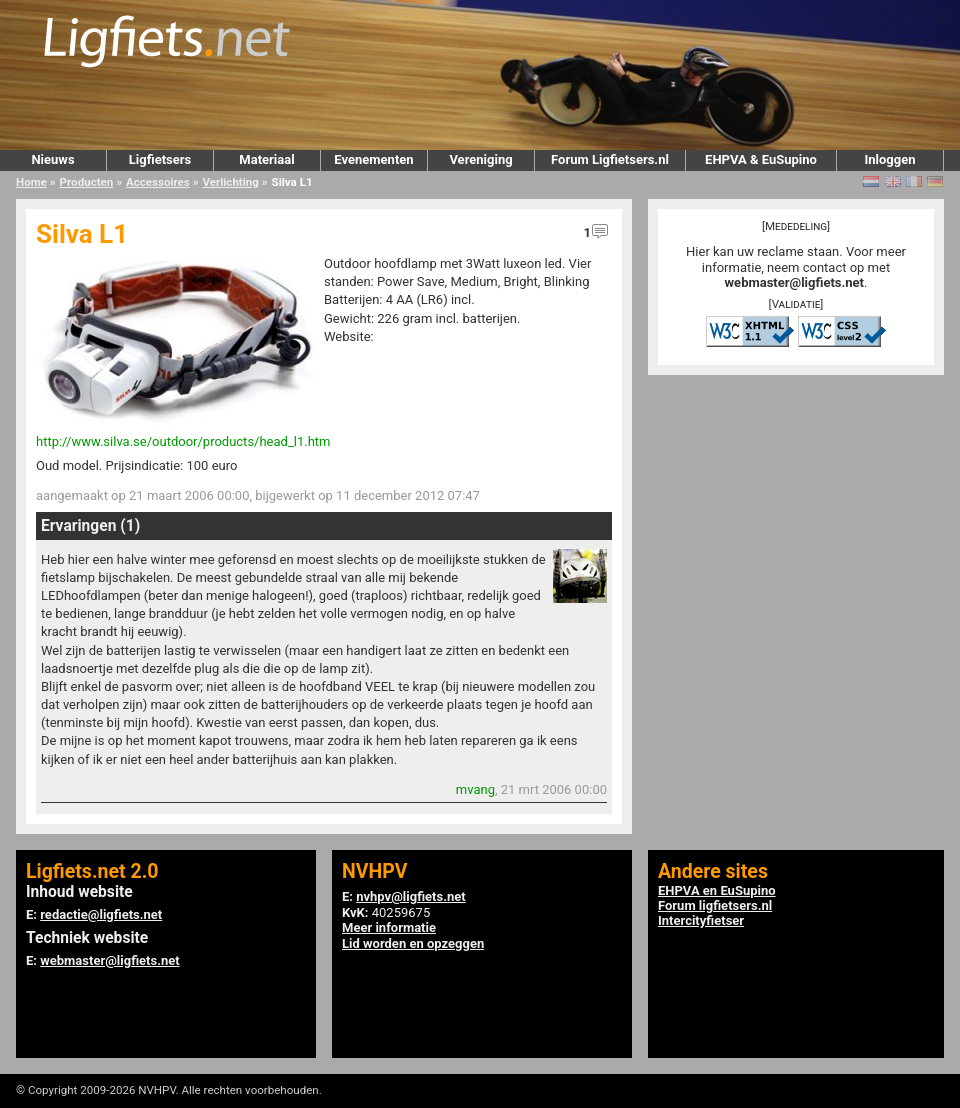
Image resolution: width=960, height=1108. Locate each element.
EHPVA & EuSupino (761, 159)
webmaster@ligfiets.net (794, 282)
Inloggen (889, 159)
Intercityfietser (701, 920)
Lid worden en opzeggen (413, 943)
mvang (475, 789)
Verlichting (230, 182)
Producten (87, 182)
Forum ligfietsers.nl (715, 905)
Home (31, 182)
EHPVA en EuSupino (717, 890)
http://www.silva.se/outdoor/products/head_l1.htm (183, 441)
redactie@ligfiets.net (101, 914)
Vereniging (480, 159)
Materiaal (266, 159)
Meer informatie (389, 927)
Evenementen (373, 159)
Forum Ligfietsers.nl (610, 159)
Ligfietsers (160, 159)
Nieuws (52, 159)
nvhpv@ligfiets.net (410, 896)
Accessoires (158, 182)
